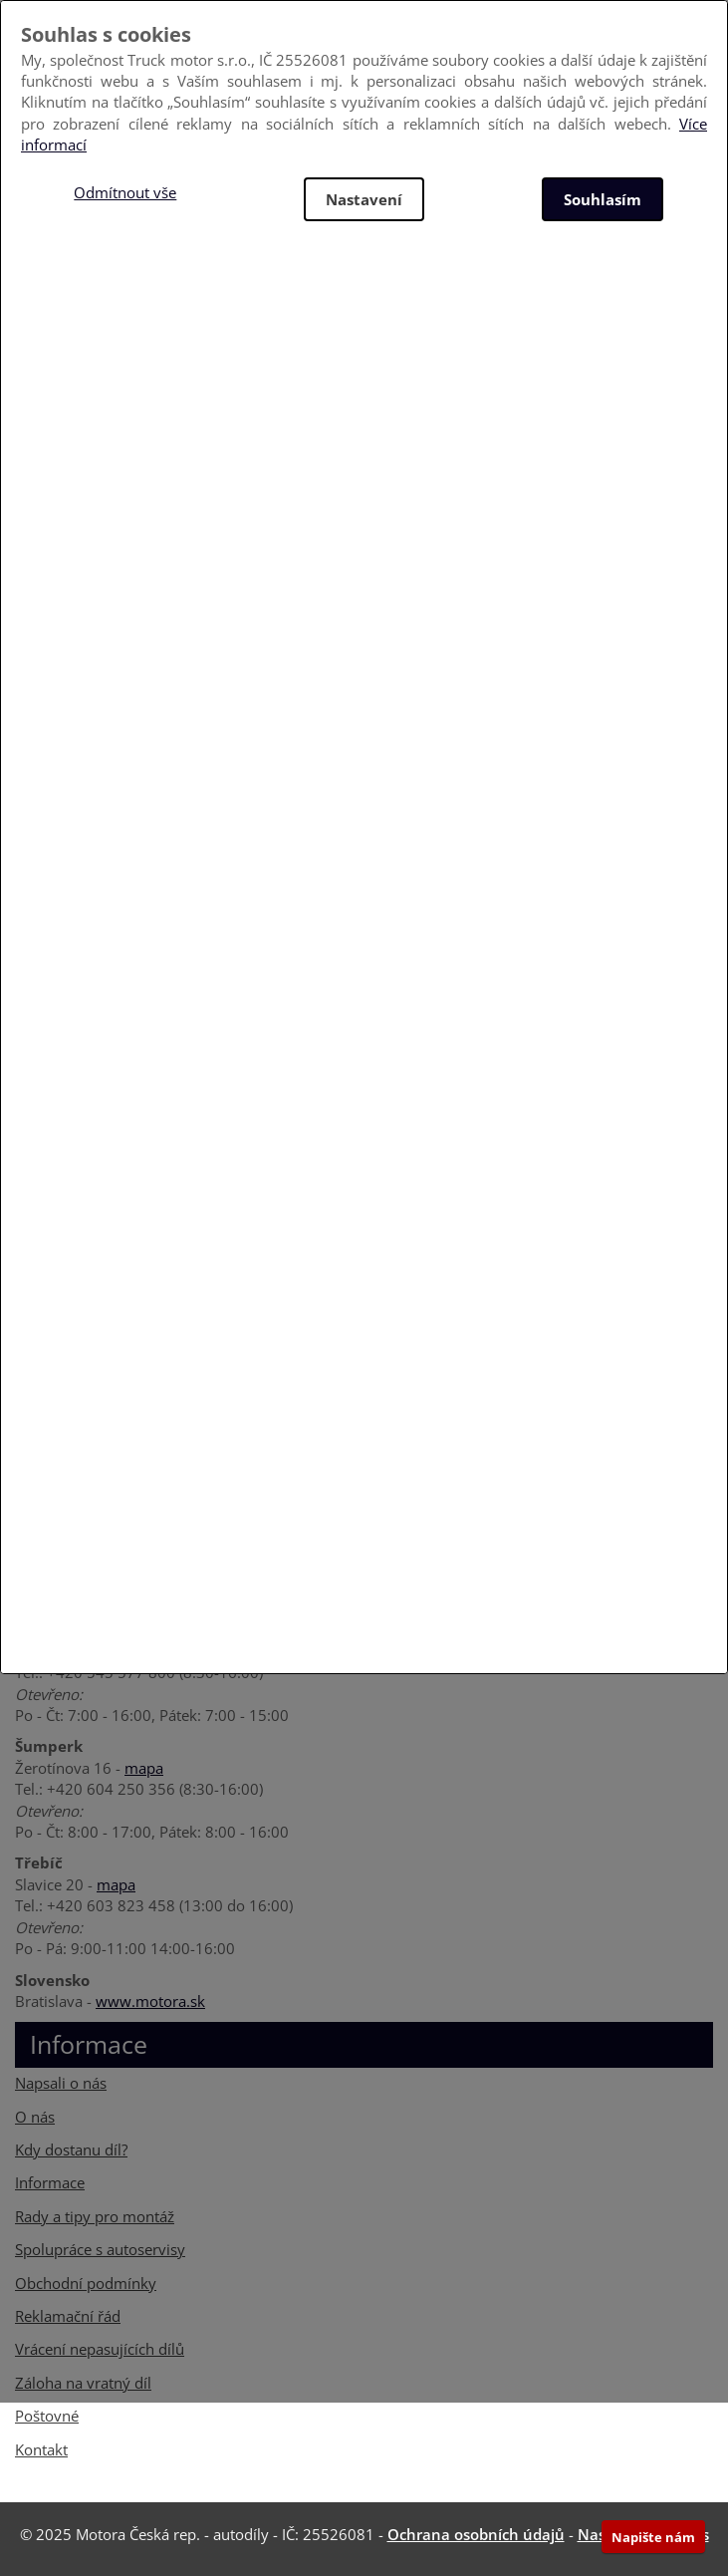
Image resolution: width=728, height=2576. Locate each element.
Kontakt (41, 2449)
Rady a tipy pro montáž (94, 2216)
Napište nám (653, 2537)
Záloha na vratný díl (83, 2383)
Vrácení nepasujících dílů (99, 2349)
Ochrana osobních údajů (476, 2534)
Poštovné (47, 2416)
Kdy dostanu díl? (71, 2149)
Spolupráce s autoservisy (100, 2249)
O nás (35, 2117)
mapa (143, 1768)
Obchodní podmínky (85, 2283)
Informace (50, 2182)
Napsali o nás (61, 2083)
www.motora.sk (150, 2001)
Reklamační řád (68, 2316)
